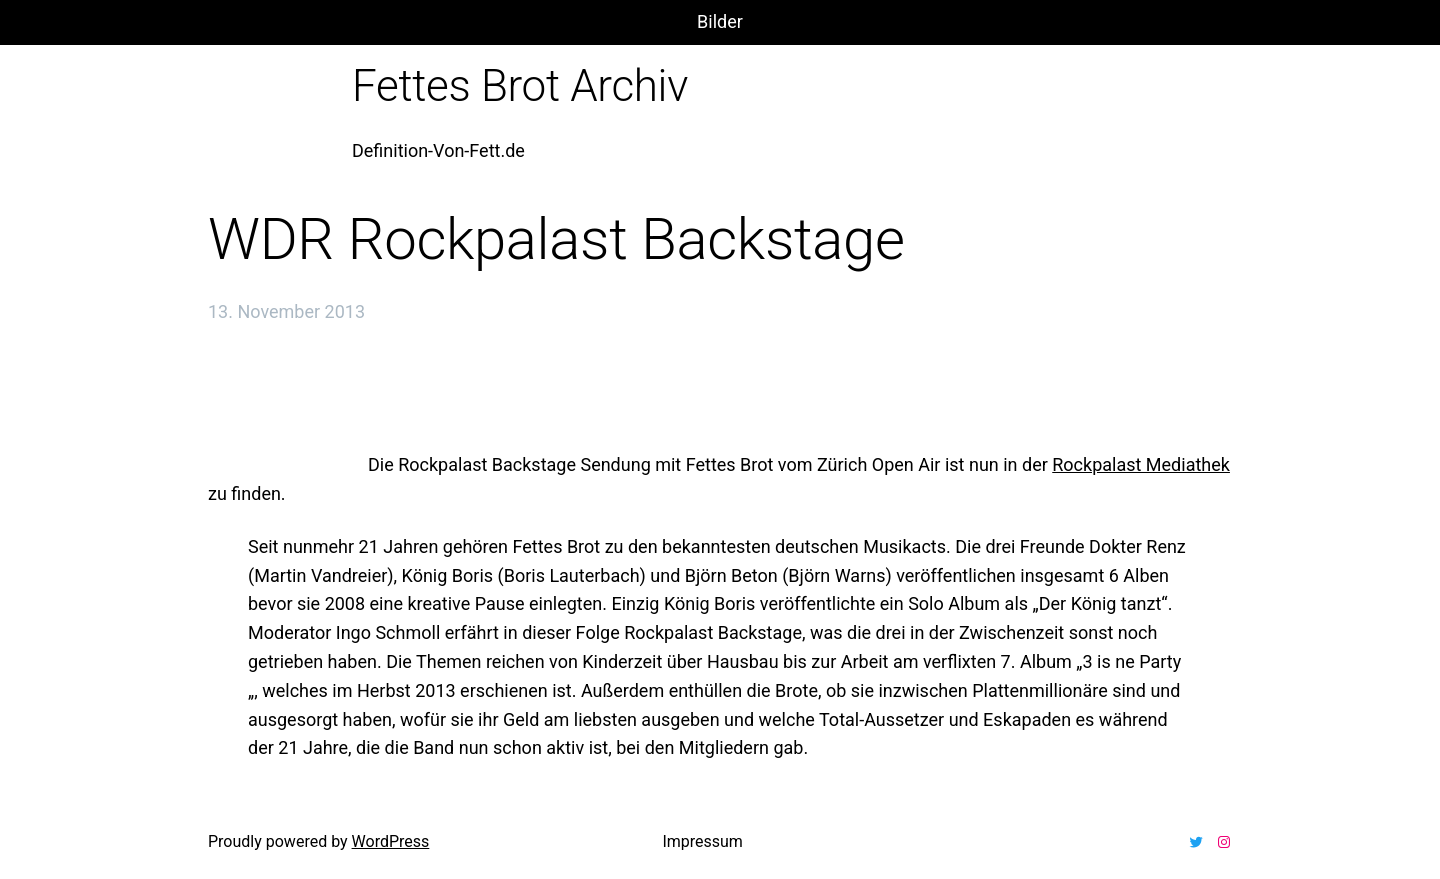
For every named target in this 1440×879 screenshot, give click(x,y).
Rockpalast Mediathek (1141, 464)
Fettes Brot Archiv (520, 86)
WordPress (391, 841)
